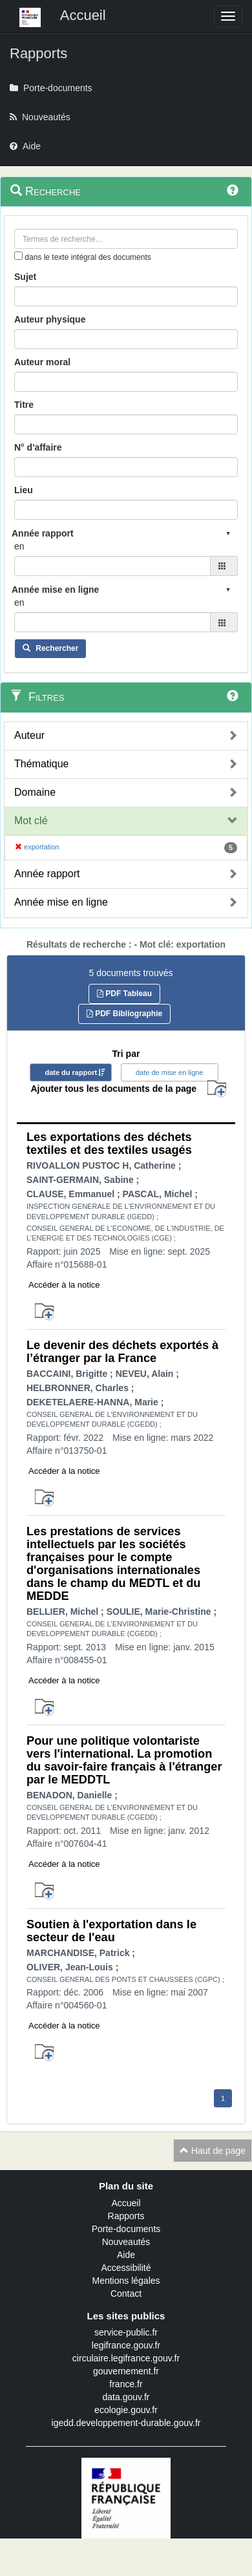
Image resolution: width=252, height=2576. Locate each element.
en (19, 546)
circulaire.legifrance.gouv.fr (126, 2358)
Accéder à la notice (64, 1285)
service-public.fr (126, 2332)
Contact (126, 2293)
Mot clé (31, 820)
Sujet (25, 276)
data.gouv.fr (126, 2397)
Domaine (35, 792)
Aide (126, 2255)
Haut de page (213, 2150)
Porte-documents (126, 2229)
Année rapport (46, 873)
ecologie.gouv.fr (126, 2410)
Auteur (29, 735)
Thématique (41, 763)
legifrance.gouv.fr (126, 2345)
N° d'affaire (38, 447)
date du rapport (71, 1072)
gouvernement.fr (126, 2371)
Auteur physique (49, 319)
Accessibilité (126, 2267)
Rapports (126, 2216)
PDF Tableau (124, 993)
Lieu (23, 490)
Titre (24, 404)
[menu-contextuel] (18, 255)
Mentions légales (126, 2280)
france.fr (125, 2384)
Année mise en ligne (61, 902)
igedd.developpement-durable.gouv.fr (126, 2423)
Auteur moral (42, 362)
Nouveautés (126, 2242)
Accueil (125, 2203)
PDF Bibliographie (124, 1013)
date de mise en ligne (170, 1072)
